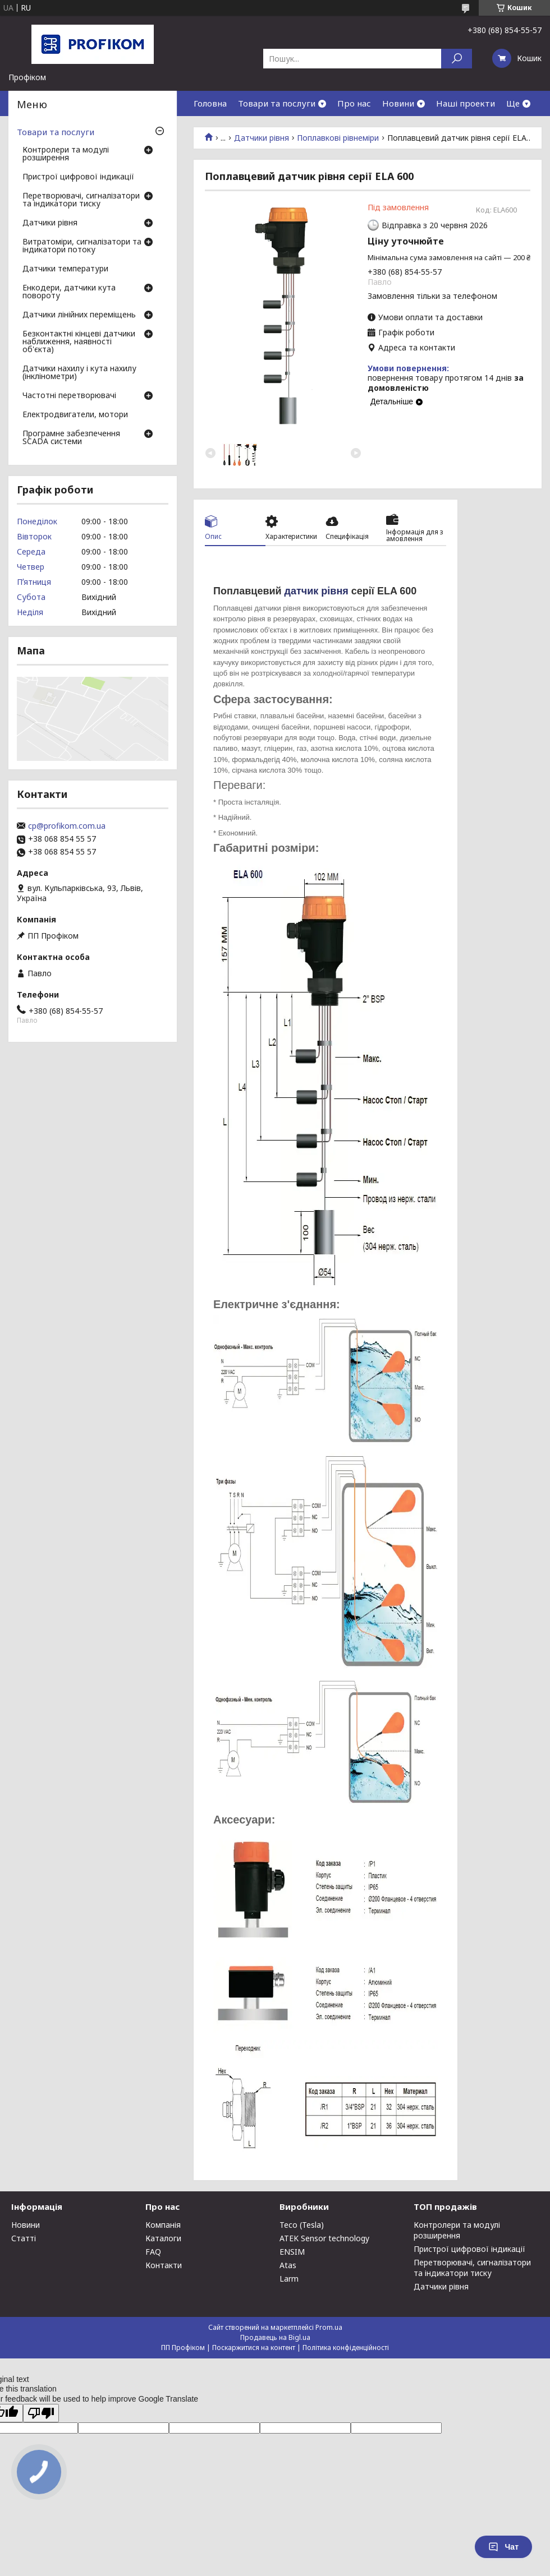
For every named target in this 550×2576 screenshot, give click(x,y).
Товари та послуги (276, 103)
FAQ (153, 2251)
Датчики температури (65, 269)
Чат (503, 2547)
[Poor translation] (41, 2413)
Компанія (163, 2224)
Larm (289, 2278)
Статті (23, 2238)
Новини (398, 103)
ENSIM (292, 2251)
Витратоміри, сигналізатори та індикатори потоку (81, 246)
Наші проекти (465, 103)
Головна (210, 103)
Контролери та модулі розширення (65, 154)
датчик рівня (317, 591)
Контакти (163, 2265)
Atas (287, 2265)
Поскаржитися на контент (253, 2347)
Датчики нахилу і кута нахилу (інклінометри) (79, 372)
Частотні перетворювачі (69, 395)
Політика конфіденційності (345, 2347)
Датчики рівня (261, 138)
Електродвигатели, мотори (75, 414)
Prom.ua (328, 2327)
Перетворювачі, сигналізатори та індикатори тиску (81, 200)
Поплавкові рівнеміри (338, 138)
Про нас (354, 103)
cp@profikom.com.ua (67, 826)
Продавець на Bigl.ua (275, 2337)
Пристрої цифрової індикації (78, 177)
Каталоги (163, 2238)
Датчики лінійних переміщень (79, 315)
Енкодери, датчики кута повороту (69, 292)
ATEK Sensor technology (324, 2238)
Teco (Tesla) (301, 2224)
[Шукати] (456, 58)
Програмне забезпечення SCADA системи (71, 438)
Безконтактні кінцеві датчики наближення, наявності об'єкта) (78, 342)
